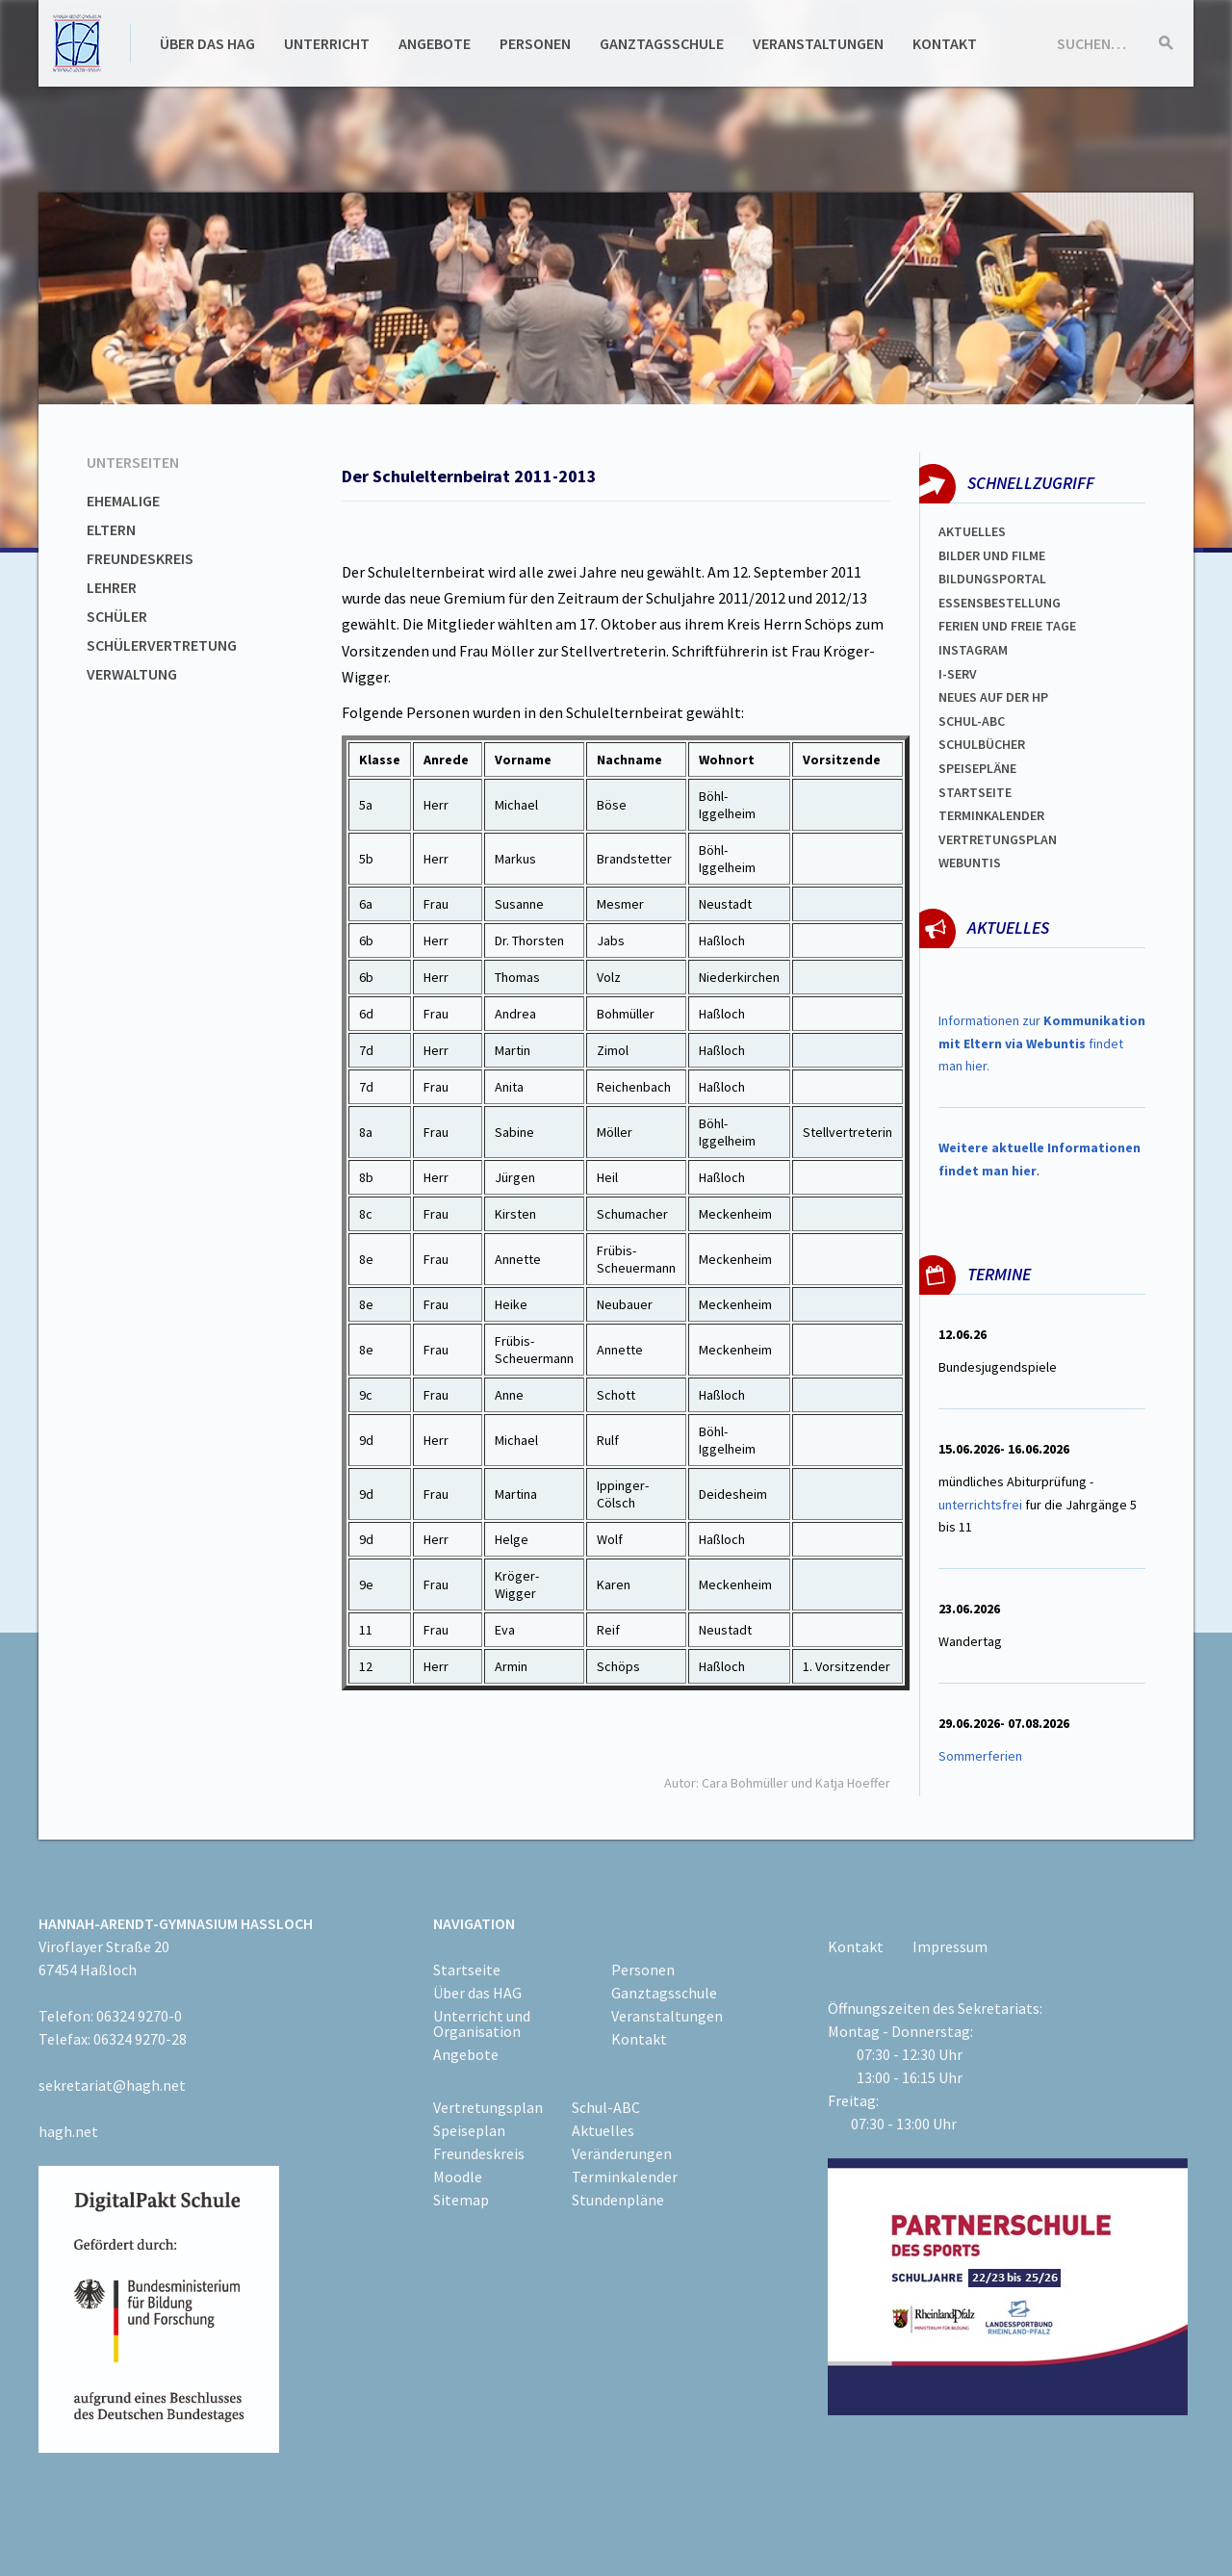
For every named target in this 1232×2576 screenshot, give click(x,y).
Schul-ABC (606, 2107)
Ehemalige (123, 500)
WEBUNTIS (969, 862)
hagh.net (68, 2131)
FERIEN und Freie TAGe (1007, 625)
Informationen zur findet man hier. (1041, 1043)
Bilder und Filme (991, 555)
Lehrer (112, 587)
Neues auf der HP (993, 697)
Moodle (457, 2176)
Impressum (950, 1946)
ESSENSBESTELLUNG (999, 602)
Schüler (117, 616)
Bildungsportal (992, 578)
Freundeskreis (140, 558)
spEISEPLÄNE (977, 768)
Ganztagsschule (662, 43)
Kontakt (944, 43)
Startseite (975, 792)
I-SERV (957, 674)
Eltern (111, 529)
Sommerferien (981, 1756)
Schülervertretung (162, 645)
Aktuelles (972, 531)
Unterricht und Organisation (481, 2023)
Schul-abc (971, 721)
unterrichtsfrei (980, 1504)
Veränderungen (622, 2153)
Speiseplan (469, 2130)
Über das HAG (207, 43)
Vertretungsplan (997, 839)
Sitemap (461, 2199)
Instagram (973, 649)
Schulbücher (981, 744)
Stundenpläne (618, 2199)
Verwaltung (132, 673)
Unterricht (327, 43)
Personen (535, 43)
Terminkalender (991, 815)
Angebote (434, 43)
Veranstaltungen (818, 43)
